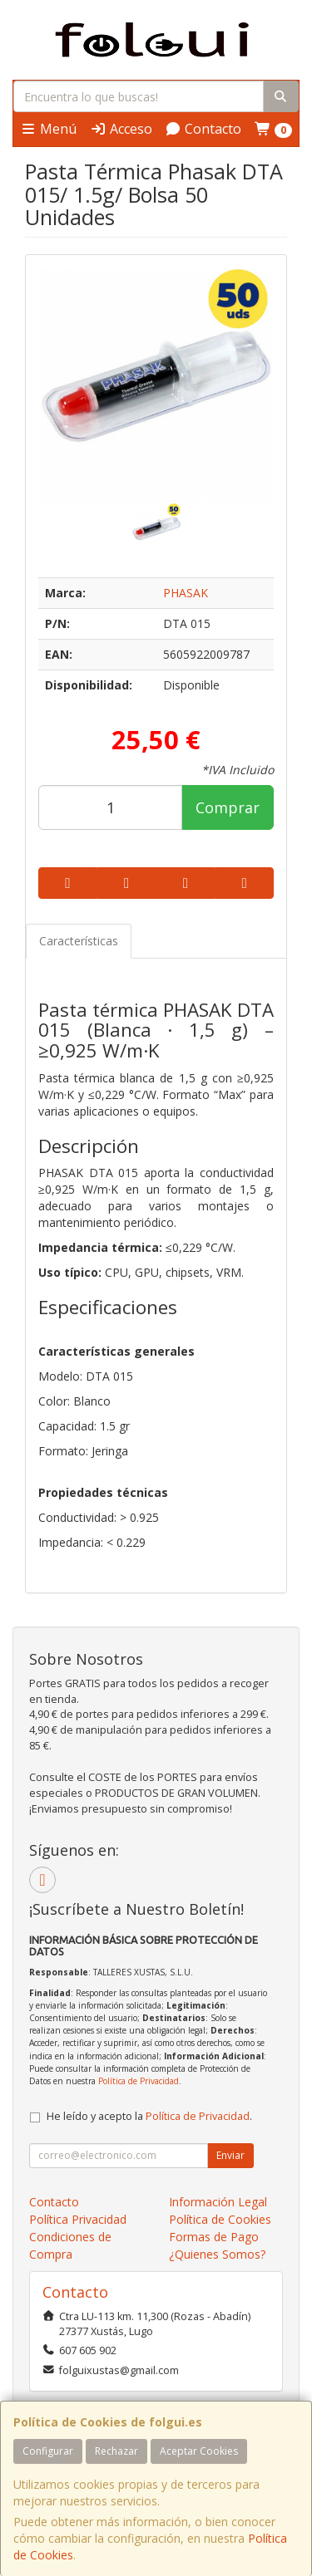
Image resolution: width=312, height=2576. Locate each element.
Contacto (203, 129)
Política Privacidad (77, 2219)
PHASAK (185, 593)
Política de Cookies (220, 2219)
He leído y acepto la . (149, 2116)
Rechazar (116, 2451)
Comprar (228, 807)
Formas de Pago (214, 2237)
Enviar (230, 2155)
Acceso (121, 129)
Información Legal (218, 2202)
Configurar (47, 2451)
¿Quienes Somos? (217, 2254)
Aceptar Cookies (199, 2451)
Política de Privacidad (138, 2081)
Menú (48, 129)
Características (78, 941)
